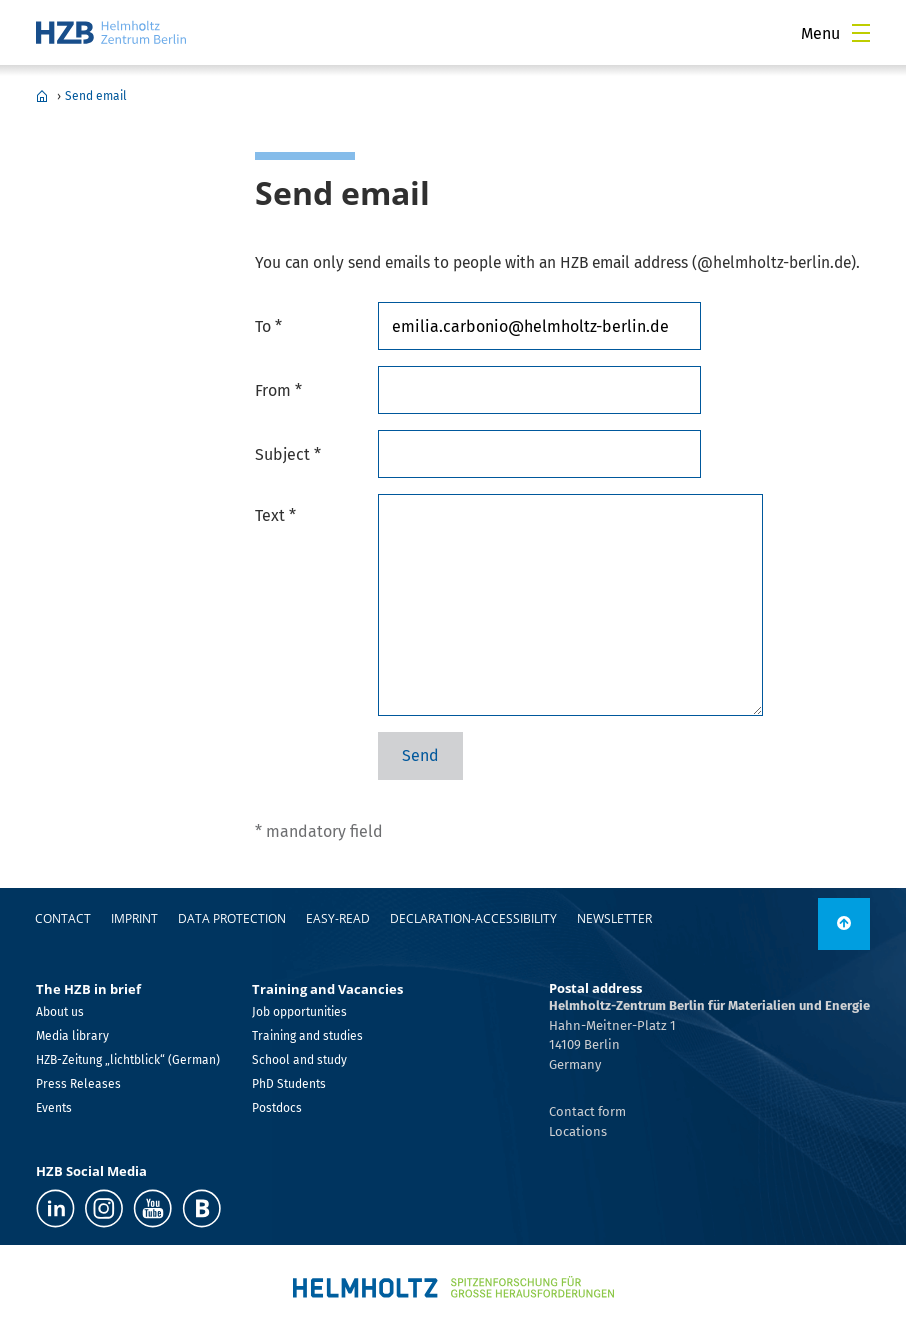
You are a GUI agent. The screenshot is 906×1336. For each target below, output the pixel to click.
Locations (578, 1131)
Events (54, 1108)
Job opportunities (299, 1012)
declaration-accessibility (473, 918)
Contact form (587, 1111)
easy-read (338, 918)
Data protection (232, 918)
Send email (96, 96)
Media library (72, 1036)
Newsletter (614, 918)
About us (60, 1012)
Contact (63, 918)
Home (42, 96)
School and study (299, 1060)
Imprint (134, 918)
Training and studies (307, 1036)
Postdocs (277, 1108)
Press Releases (78, 1084)
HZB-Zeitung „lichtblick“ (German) (128, 1060)
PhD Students (289, 1084)
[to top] (844, 924)
